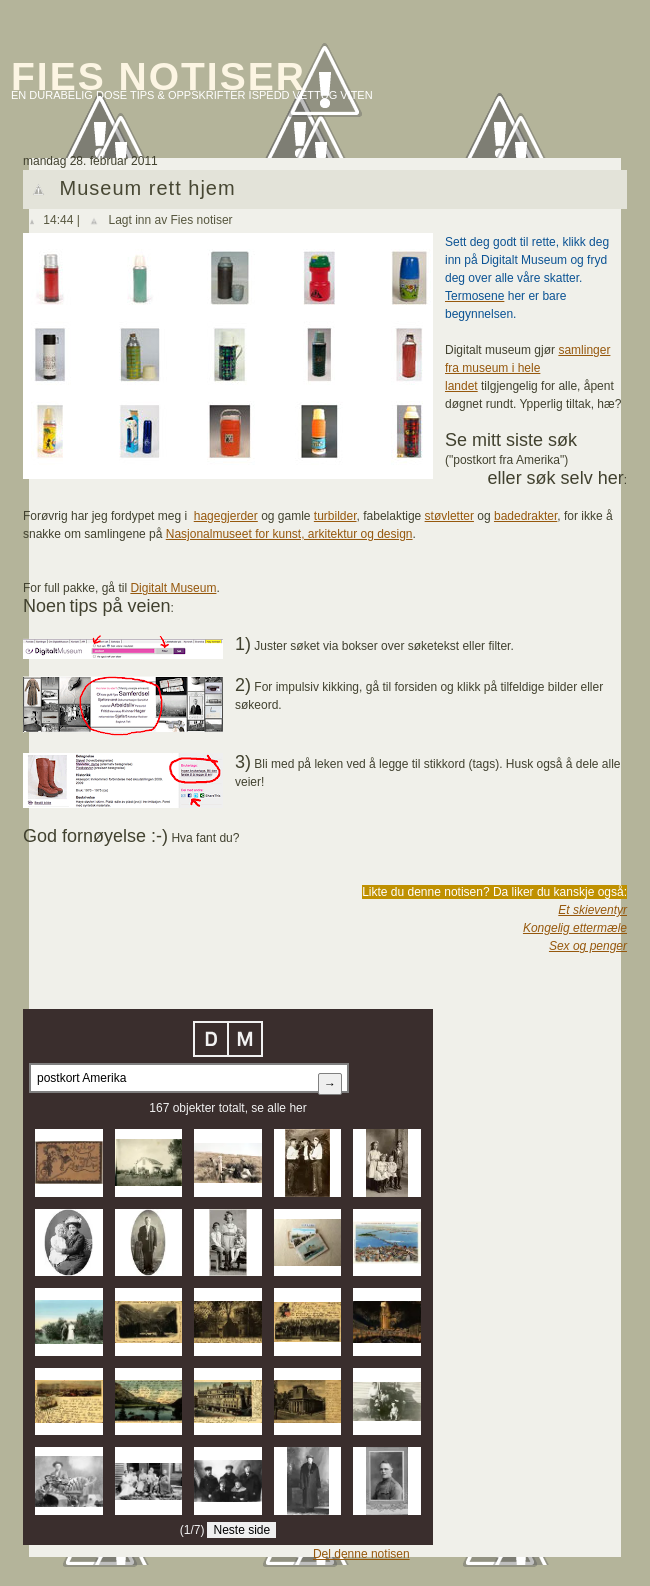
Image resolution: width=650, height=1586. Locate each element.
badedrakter (525, 516)
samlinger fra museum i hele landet (527, 368)
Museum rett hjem (148, 188)
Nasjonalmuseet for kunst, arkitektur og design (289, 534)
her (297, 1108)
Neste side (241, 1530)
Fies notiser (158, 76)
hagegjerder (226, 516)
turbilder (335, 516)
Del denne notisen (361, 1554)
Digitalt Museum (173, 588)
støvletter (449, 516)
